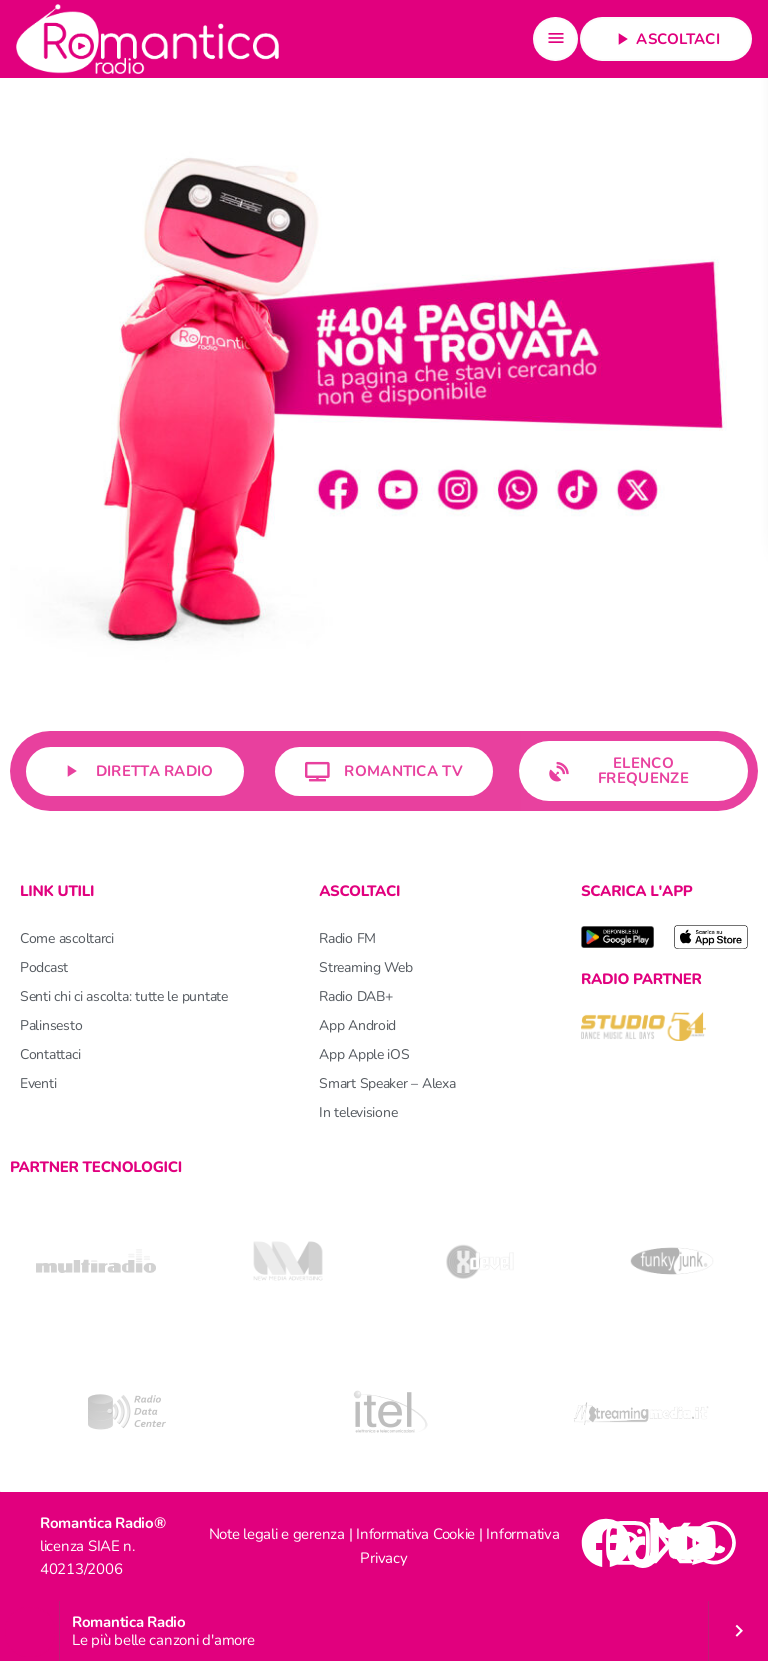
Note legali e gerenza (277, 1534)
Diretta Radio (135, 771)
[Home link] (147, 39)
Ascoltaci (666, 39)
